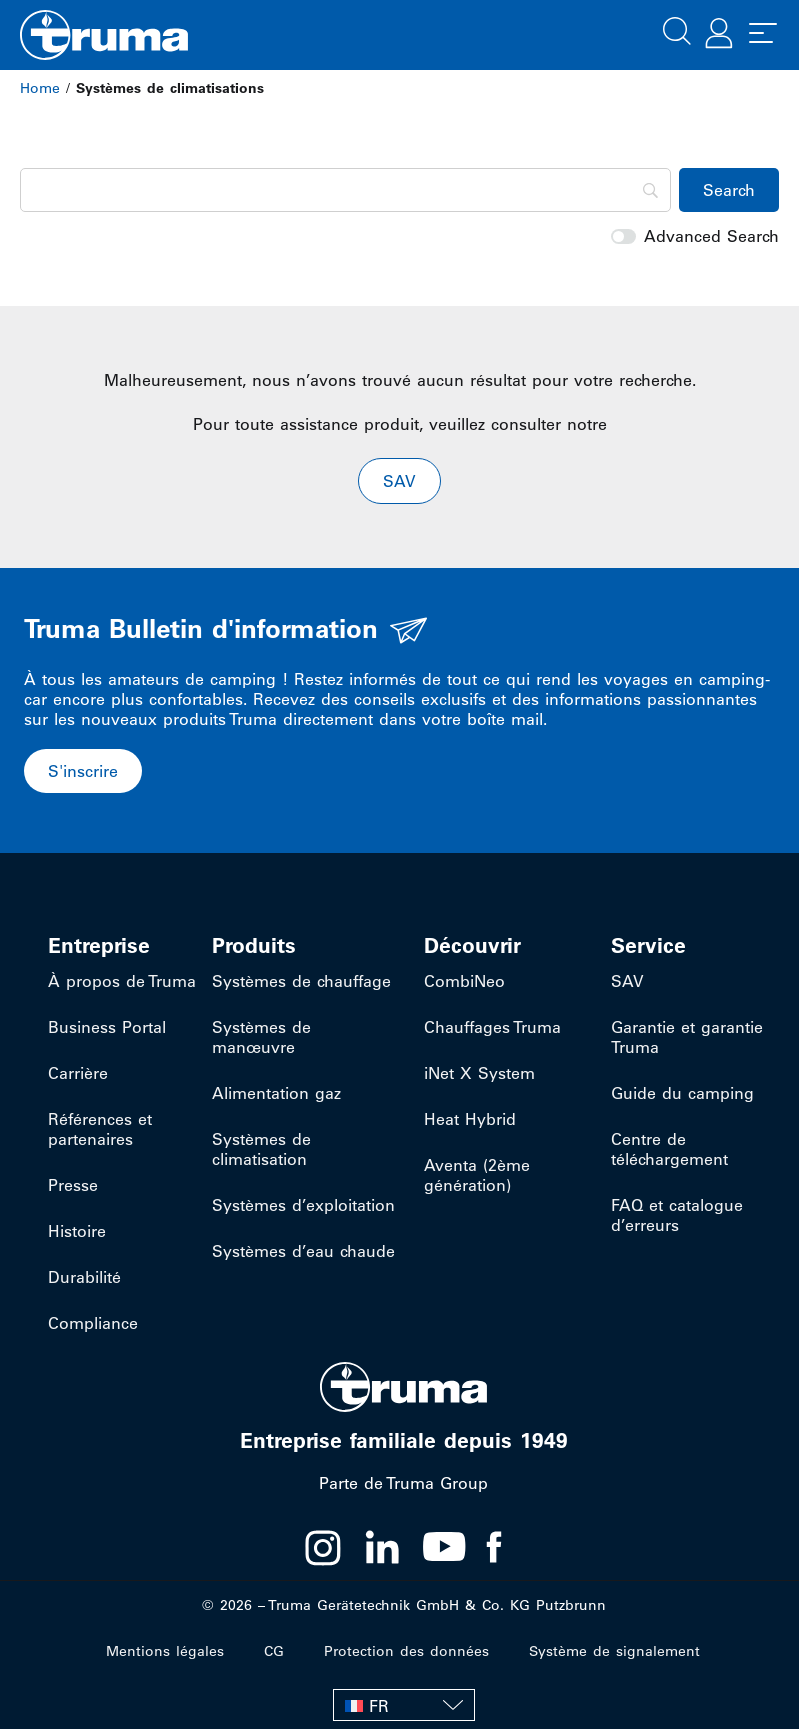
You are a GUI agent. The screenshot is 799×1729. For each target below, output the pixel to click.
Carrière (78, 1073)
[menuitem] (404, 1705)
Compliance (93, 1323)
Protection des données (406, 1651)
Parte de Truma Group (403, 1483)
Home (40, 88)
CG (274, 1651)
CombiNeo (464, 981)
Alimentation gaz (276, 1093)
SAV (627, 981)
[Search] (345, 190)
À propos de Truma (122, 981)
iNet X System (479, 1073)
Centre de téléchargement (669, 1149)
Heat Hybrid (470, 1119)
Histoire (77, 1231)
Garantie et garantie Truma (687, 1037)
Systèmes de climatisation (261, 1149)
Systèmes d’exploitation (303, 1205)
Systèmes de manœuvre (261, 1037)
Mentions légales (165, 1651)
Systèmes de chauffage (301, 981)
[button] (677, 29)
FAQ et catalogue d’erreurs (677, 1215)
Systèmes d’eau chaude (303, 1251)
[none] (404, 1705)
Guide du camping (682, 1093)
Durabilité (84, 1277)
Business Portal (107, 1027)
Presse (73, 1185)
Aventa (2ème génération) (477, 1175)
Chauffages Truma (492, 1027)
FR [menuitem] (379, 1706)
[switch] (623, 236)
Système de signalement (614, 1651)
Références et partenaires (100, 1129)
